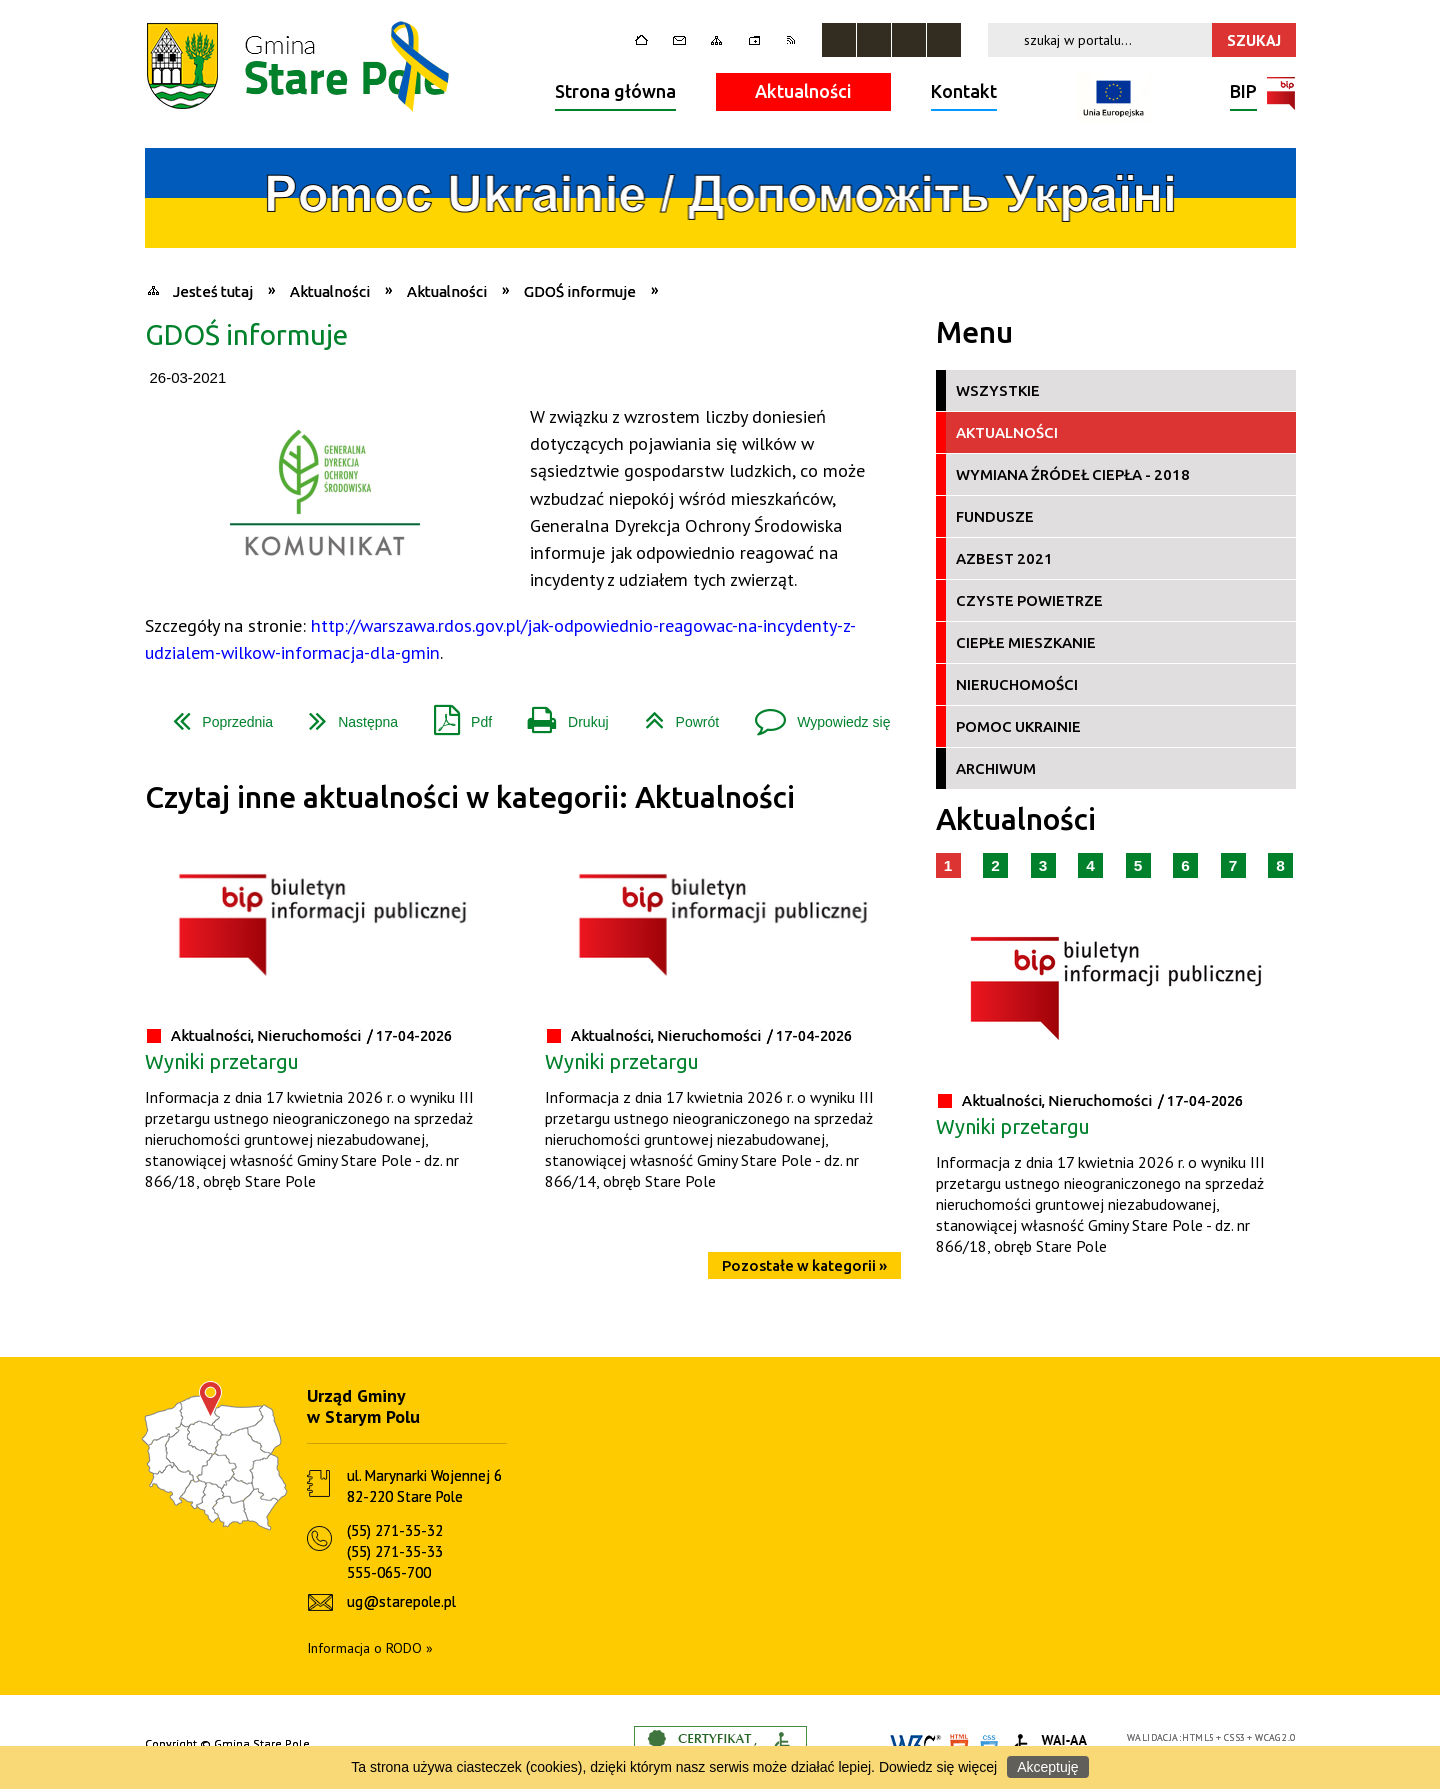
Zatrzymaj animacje (839, 40)
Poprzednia (215, 714)
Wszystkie (998, 390)
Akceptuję (1047, 1767)
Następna (345, 714)
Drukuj (560, 714)
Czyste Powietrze (1029, 600)
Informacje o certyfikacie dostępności (720, 1744)
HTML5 (1198, 1737)
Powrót (674, 714)
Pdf (455, 714)
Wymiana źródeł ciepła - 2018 (1073, 474)
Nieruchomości (1017, 684)
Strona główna (615, 91)
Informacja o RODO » (370, 1648)
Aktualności (803, 91)
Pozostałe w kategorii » (804, 1265)
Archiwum (996, 768)
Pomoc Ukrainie (1018, 726)
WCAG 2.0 (1275, 1737)
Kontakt (964, 91)
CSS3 (1235, 1737)
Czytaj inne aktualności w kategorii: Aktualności (470, 797)
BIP (1243, 93)
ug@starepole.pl (401, 1601)
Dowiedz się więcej (938, 1767)
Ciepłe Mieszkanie (1026, 642)
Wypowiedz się (814, 714)
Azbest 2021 (1004, 558)
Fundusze (995, 516)
